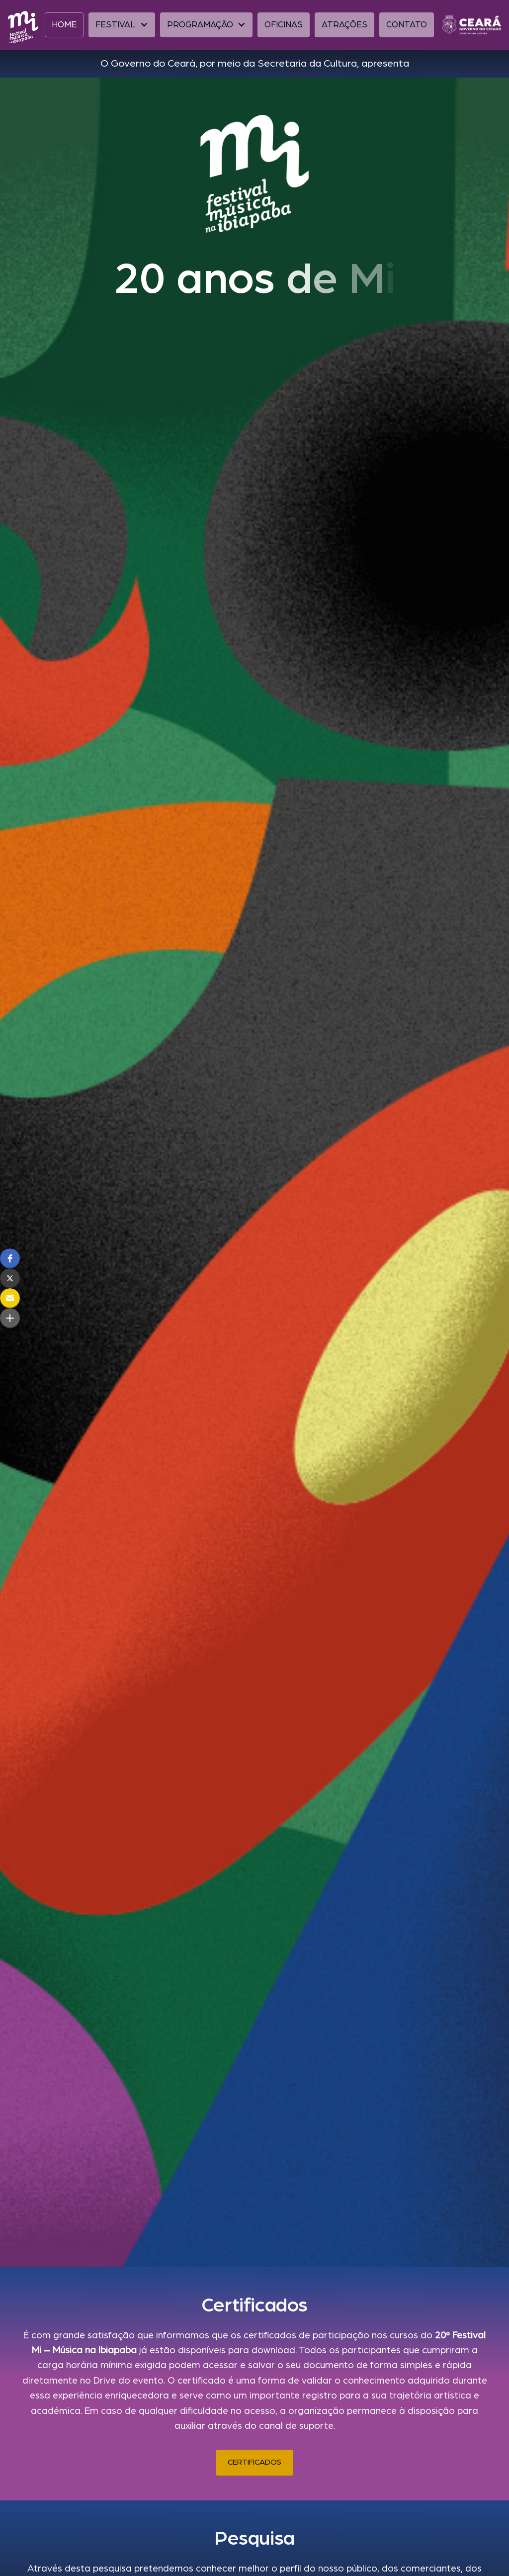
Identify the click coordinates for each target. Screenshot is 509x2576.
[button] (121, 24)
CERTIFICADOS (254, 2462)
